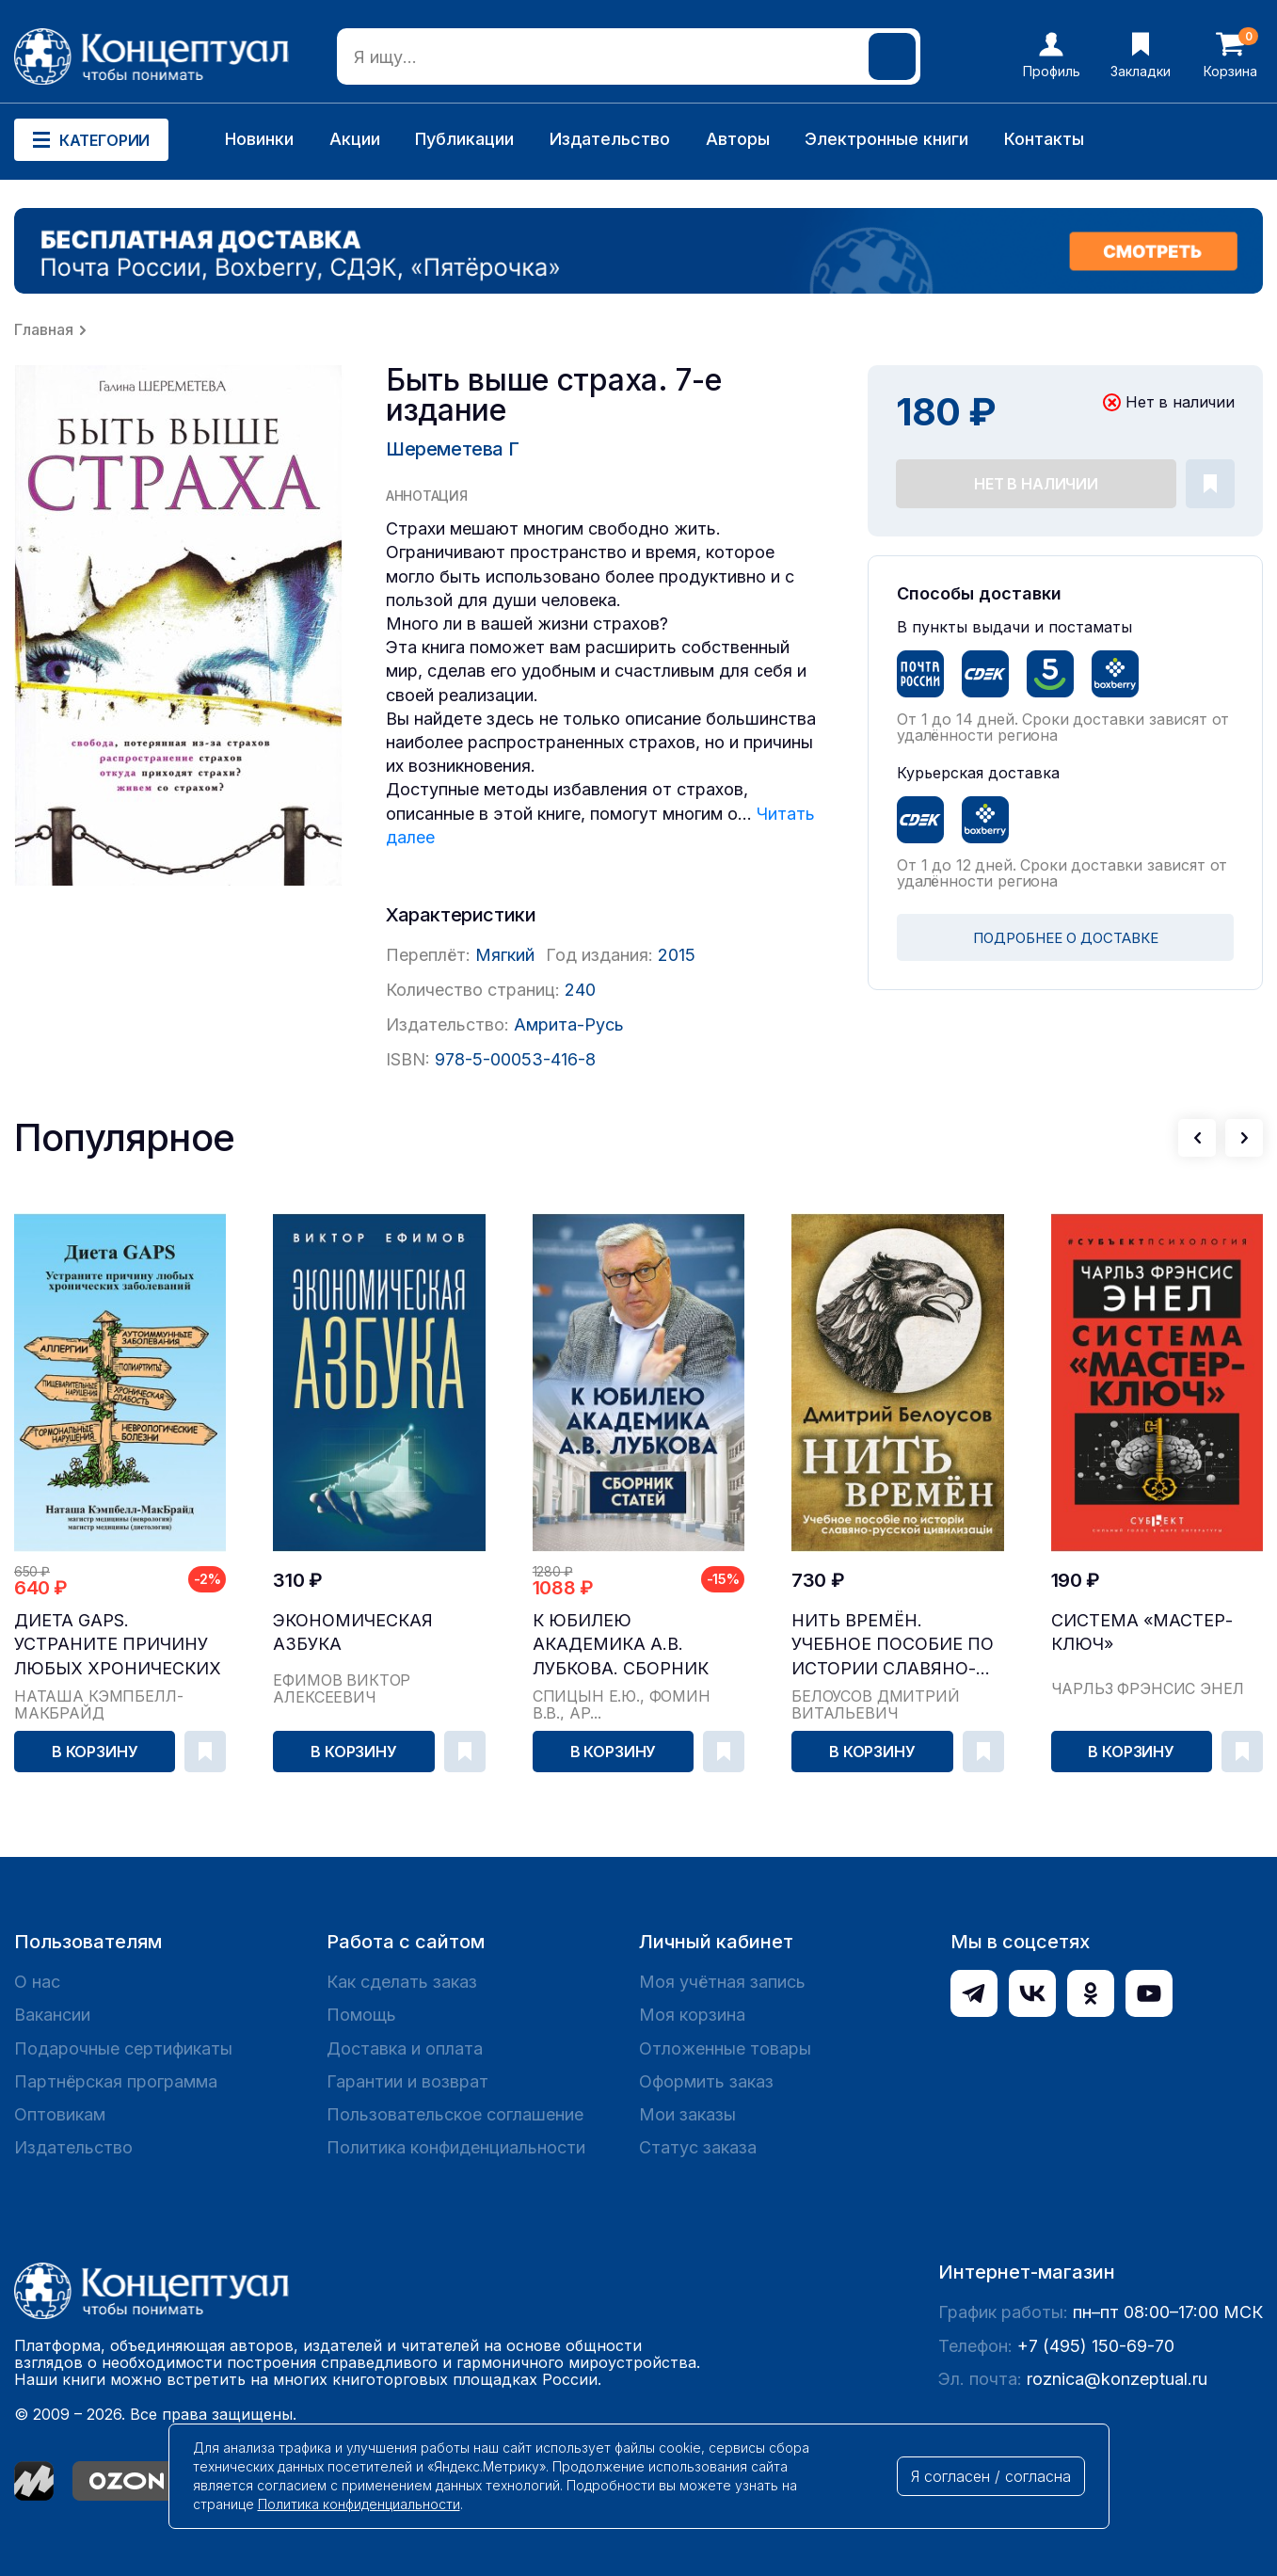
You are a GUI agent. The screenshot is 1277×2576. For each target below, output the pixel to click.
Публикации (464, 139)
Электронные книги (886, 139)
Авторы (738, 139)
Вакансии (52, 2014)
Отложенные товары (725, 2048)
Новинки (259, 139)
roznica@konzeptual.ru (1117, 2379)
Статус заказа (698, 2147)
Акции (354, 139)
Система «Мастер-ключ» (1142, 1632)
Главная (43, 329)
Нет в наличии (1036, 483)
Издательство (610, 139)
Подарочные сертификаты (123, 2048)
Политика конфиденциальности (456, 2147)
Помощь (361, 2014)
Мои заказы (687, 2114)
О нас (37, 1982)
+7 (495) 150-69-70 (1095, 2346)
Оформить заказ (706, 2081)
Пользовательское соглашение (455, 2114)
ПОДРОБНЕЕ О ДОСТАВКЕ (1065, 938)
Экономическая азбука (353, 1632)
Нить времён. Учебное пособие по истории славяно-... (892, 1643)
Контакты (1044, 139)
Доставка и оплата (405, 2048)
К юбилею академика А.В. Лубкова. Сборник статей (621, 1644)
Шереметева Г (452, 449)
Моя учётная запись (722, 1982)
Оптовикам (59, 2114)
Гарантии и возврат (407, 2081)
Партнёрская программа (115, 2081)
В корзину (95, 1751)
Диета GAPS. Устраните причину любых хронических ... (117, 1644)
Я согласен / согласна (991, 2476)
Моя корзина (692, 2014)
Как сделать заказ (402, 1982)
